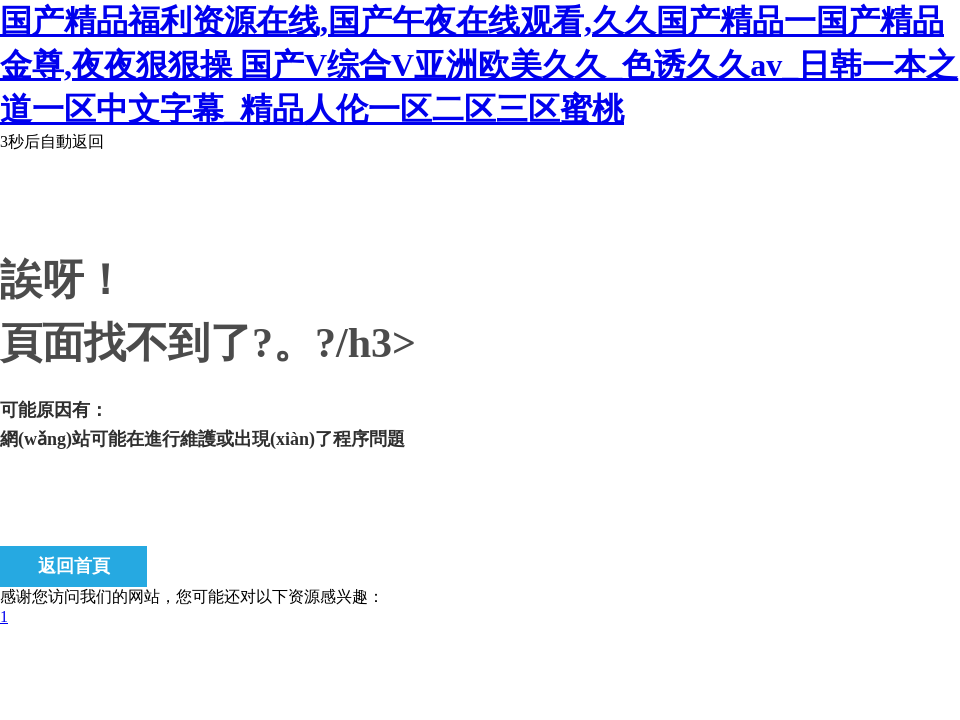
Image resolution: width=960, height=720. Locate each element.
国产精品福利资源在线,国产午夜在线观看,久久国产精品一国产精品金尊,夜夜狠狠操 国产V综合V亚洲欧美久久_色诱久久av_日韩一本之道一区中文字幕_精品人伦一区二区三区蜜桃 (479, 65)
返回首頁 (74, 566)
